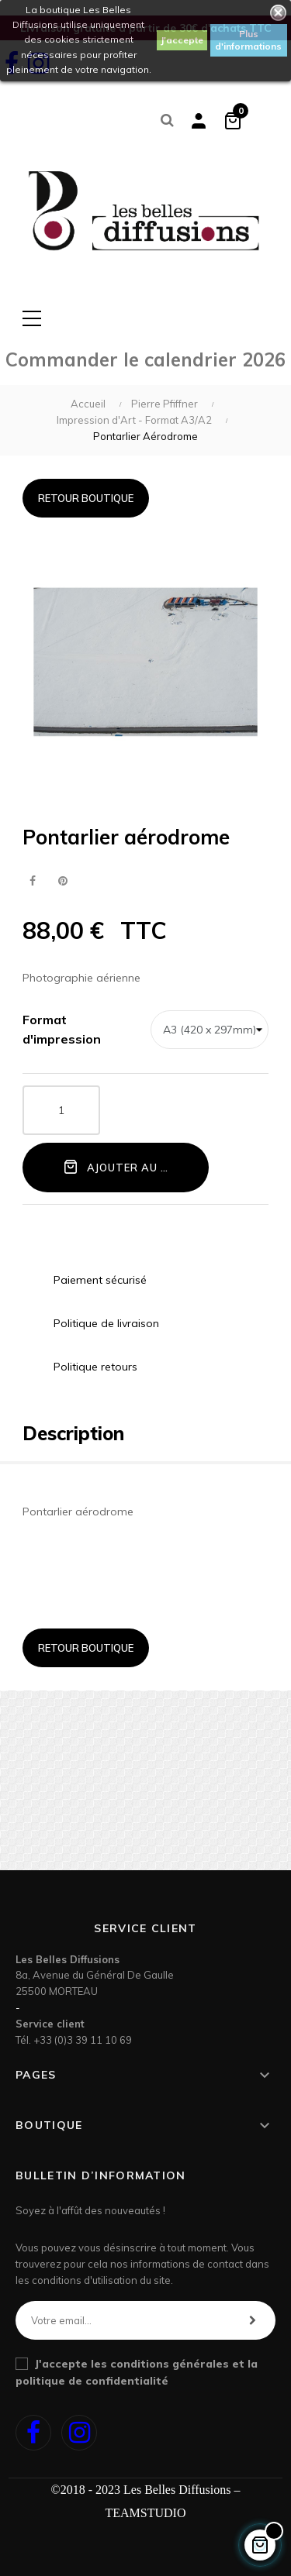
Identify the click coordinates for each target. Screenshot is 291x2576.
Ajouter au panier (131, 1166)
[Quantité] (61, 1110)
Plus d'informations (248, 40)
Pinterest (62, 881)
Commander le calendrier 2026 (145, 359)
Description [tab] (73, 1433)
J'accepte (182, 40)
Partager (32, 881)
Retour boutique (85, 498)
